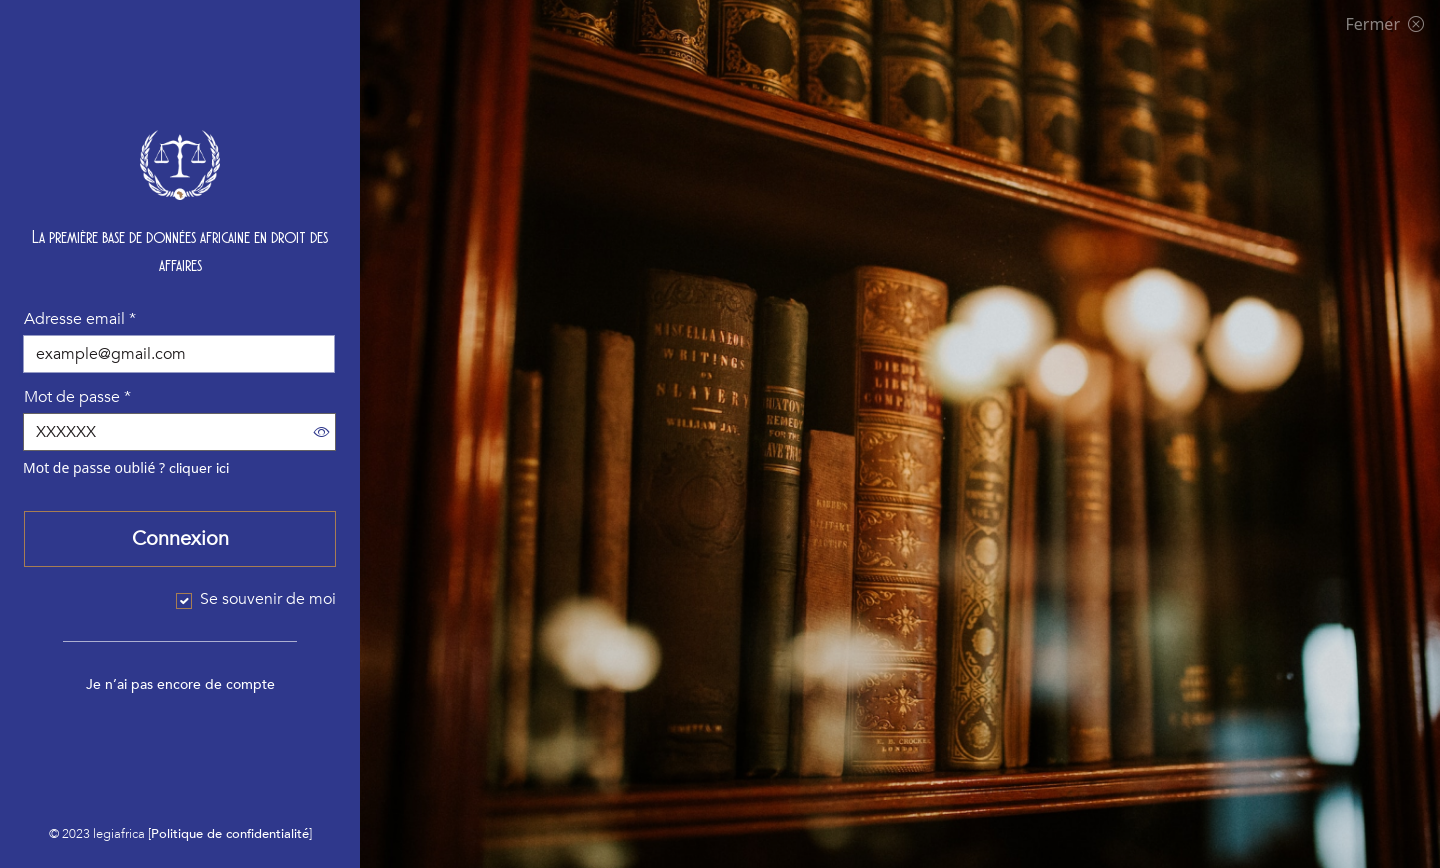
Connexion (180, 538)
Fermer (1384, 24)
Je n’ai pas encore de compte (180, 684)
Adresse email (80, 319)
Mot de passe (77, 397)
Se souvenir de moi (268, 599)
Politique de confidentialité (230, 834)
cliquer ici (199, 468)
